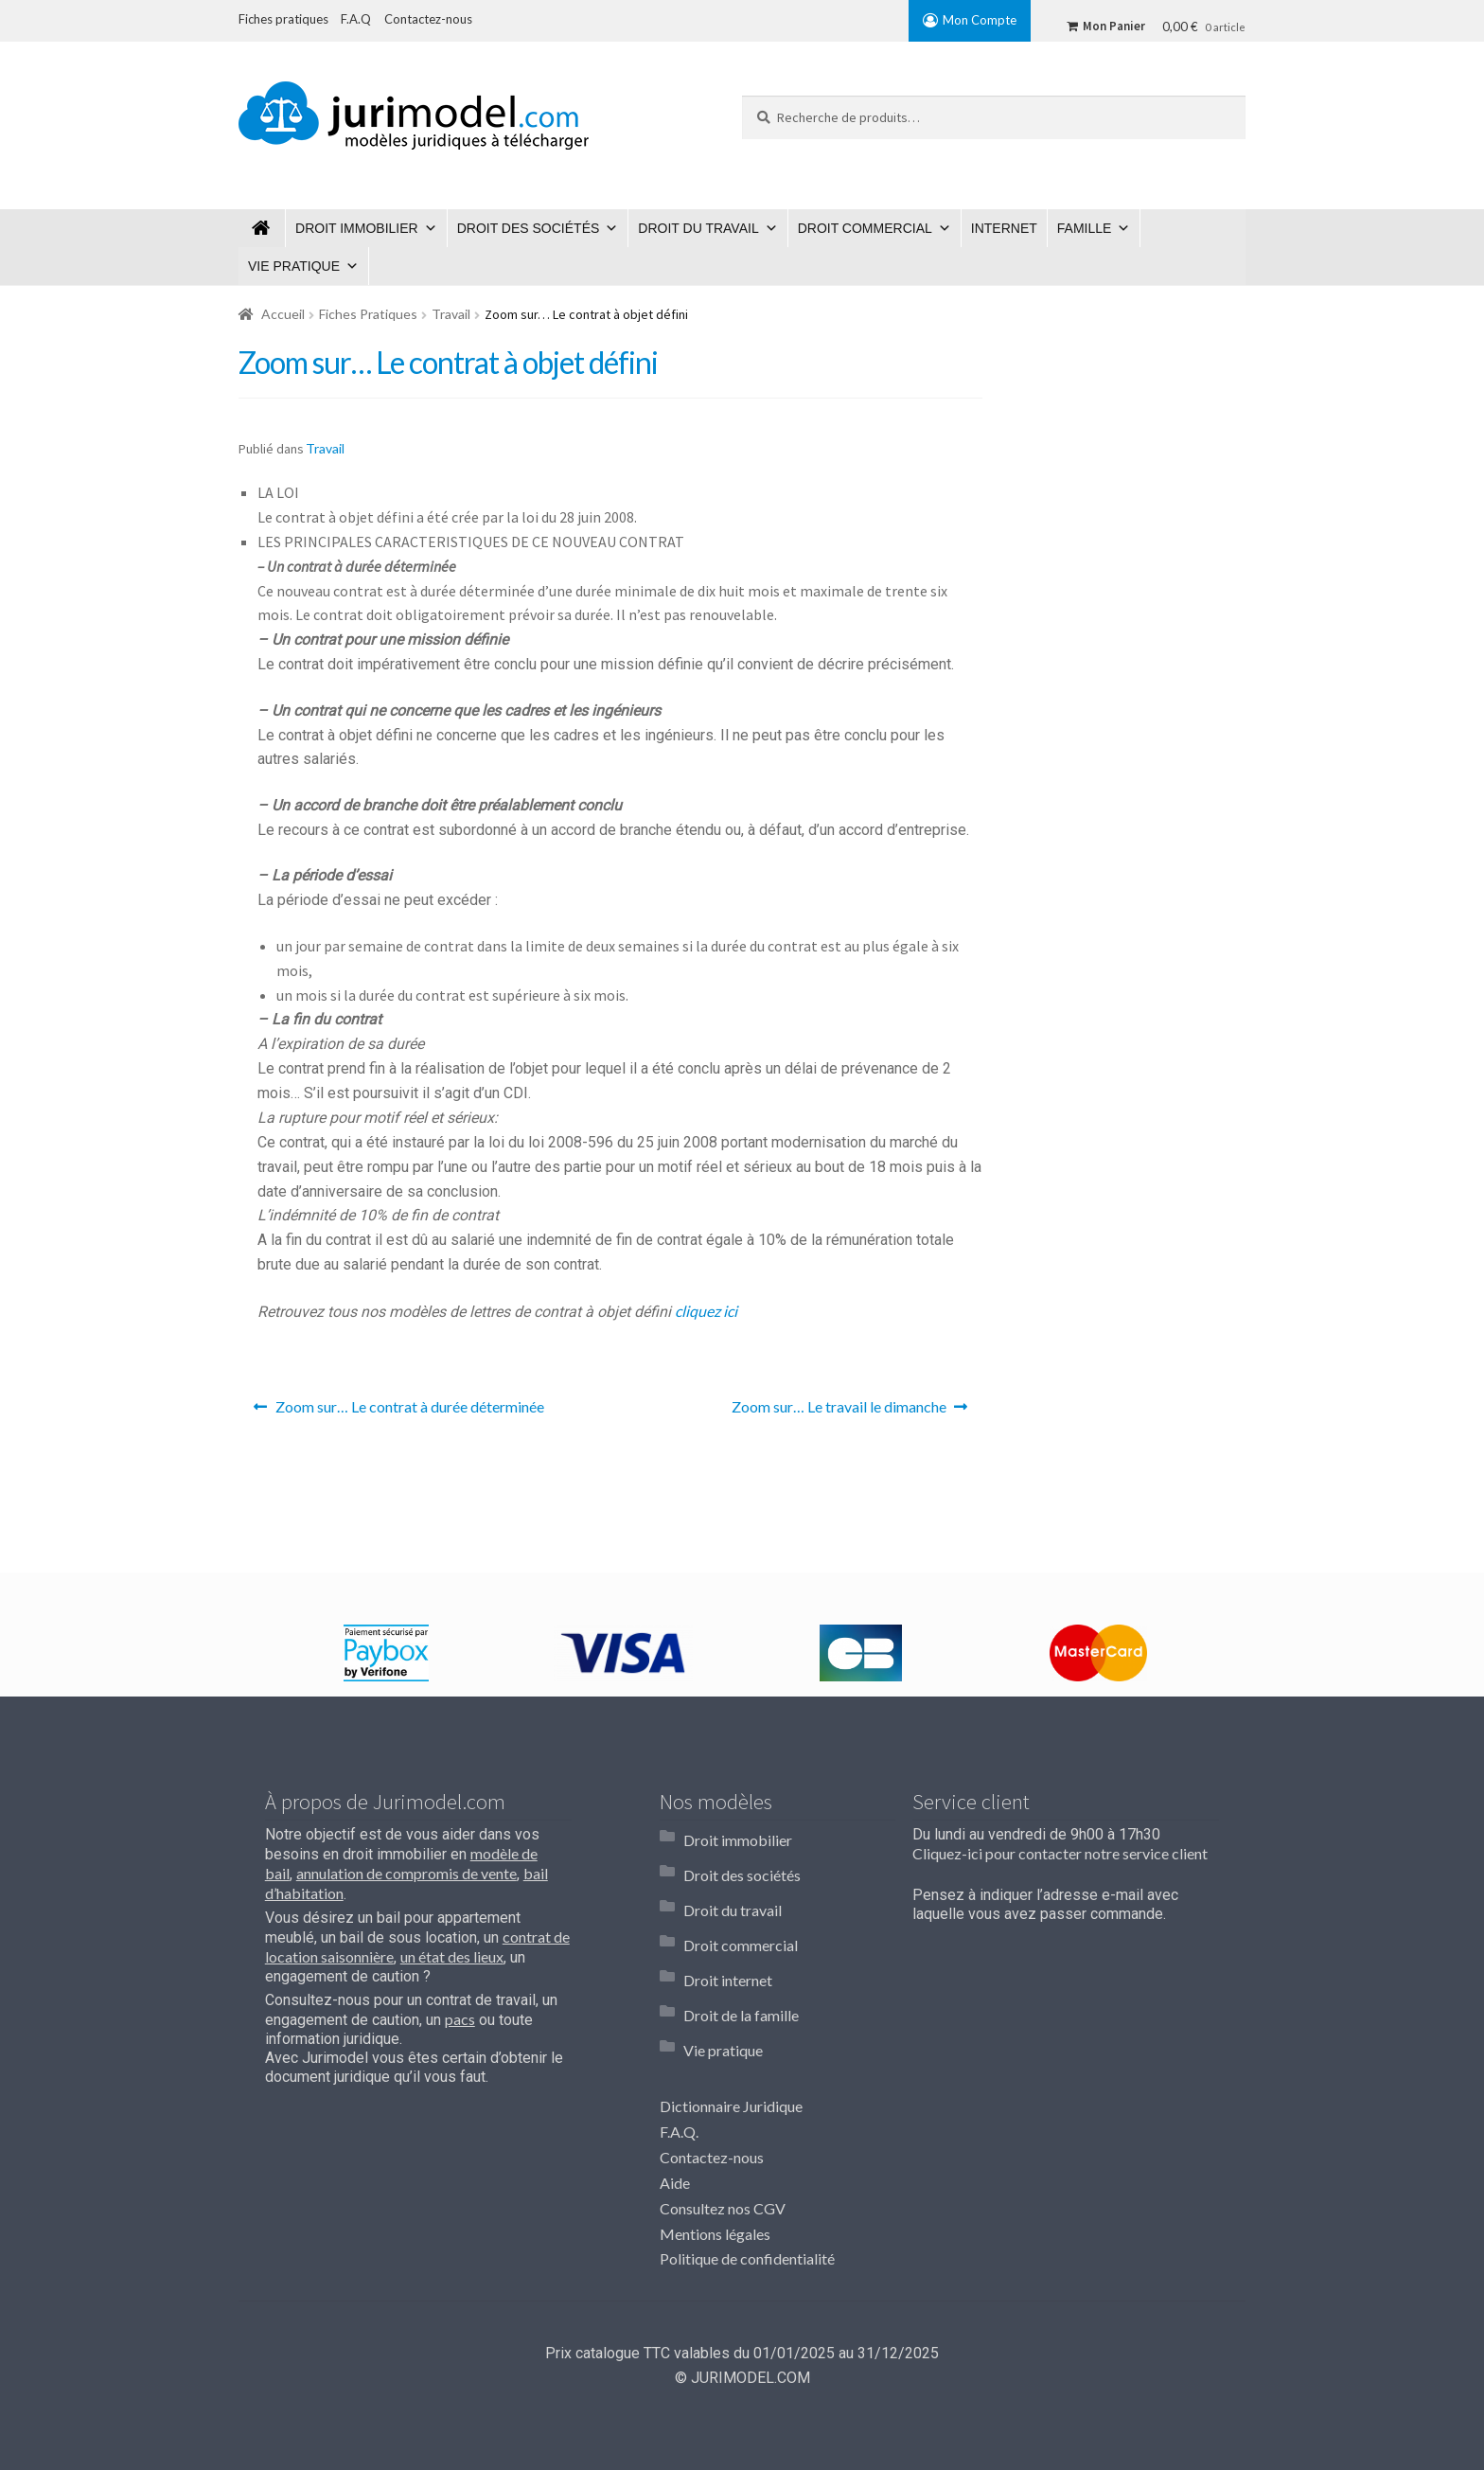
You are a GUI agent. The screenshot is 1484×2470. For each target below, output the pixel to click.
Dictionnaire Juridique (731, 2044)
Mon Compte (979, 19)
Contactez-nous (712, 2095)
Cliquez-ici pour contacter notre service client (1060, 1853)
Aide (675, 2120)
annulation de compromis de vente (406, 1873)
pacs (460, 2019)
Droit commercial (865, 228)
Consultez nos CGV (723, 2146)
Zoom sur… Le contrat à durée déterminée (409, 1412)
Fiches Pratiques (368, 314)
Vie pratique (294, 266)
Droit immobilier (356, 228)
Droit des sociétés (528, 228)
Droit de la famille (741, 1966)
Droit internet (727, 1940)
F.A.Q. (679, 2069)
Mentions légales (715, 2171)
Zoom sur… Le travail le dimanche (838, 1412)
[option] (386, 1653)
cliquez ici (706, 1311)
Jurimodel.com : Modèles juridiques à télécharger (262, 228)
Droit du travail (698, 228)
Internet (1004, 228)
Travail (451, 314)
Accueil (283, 314)
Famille (1084, 228)
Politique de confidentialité (747, 2197)
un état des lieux (452, 1956)
